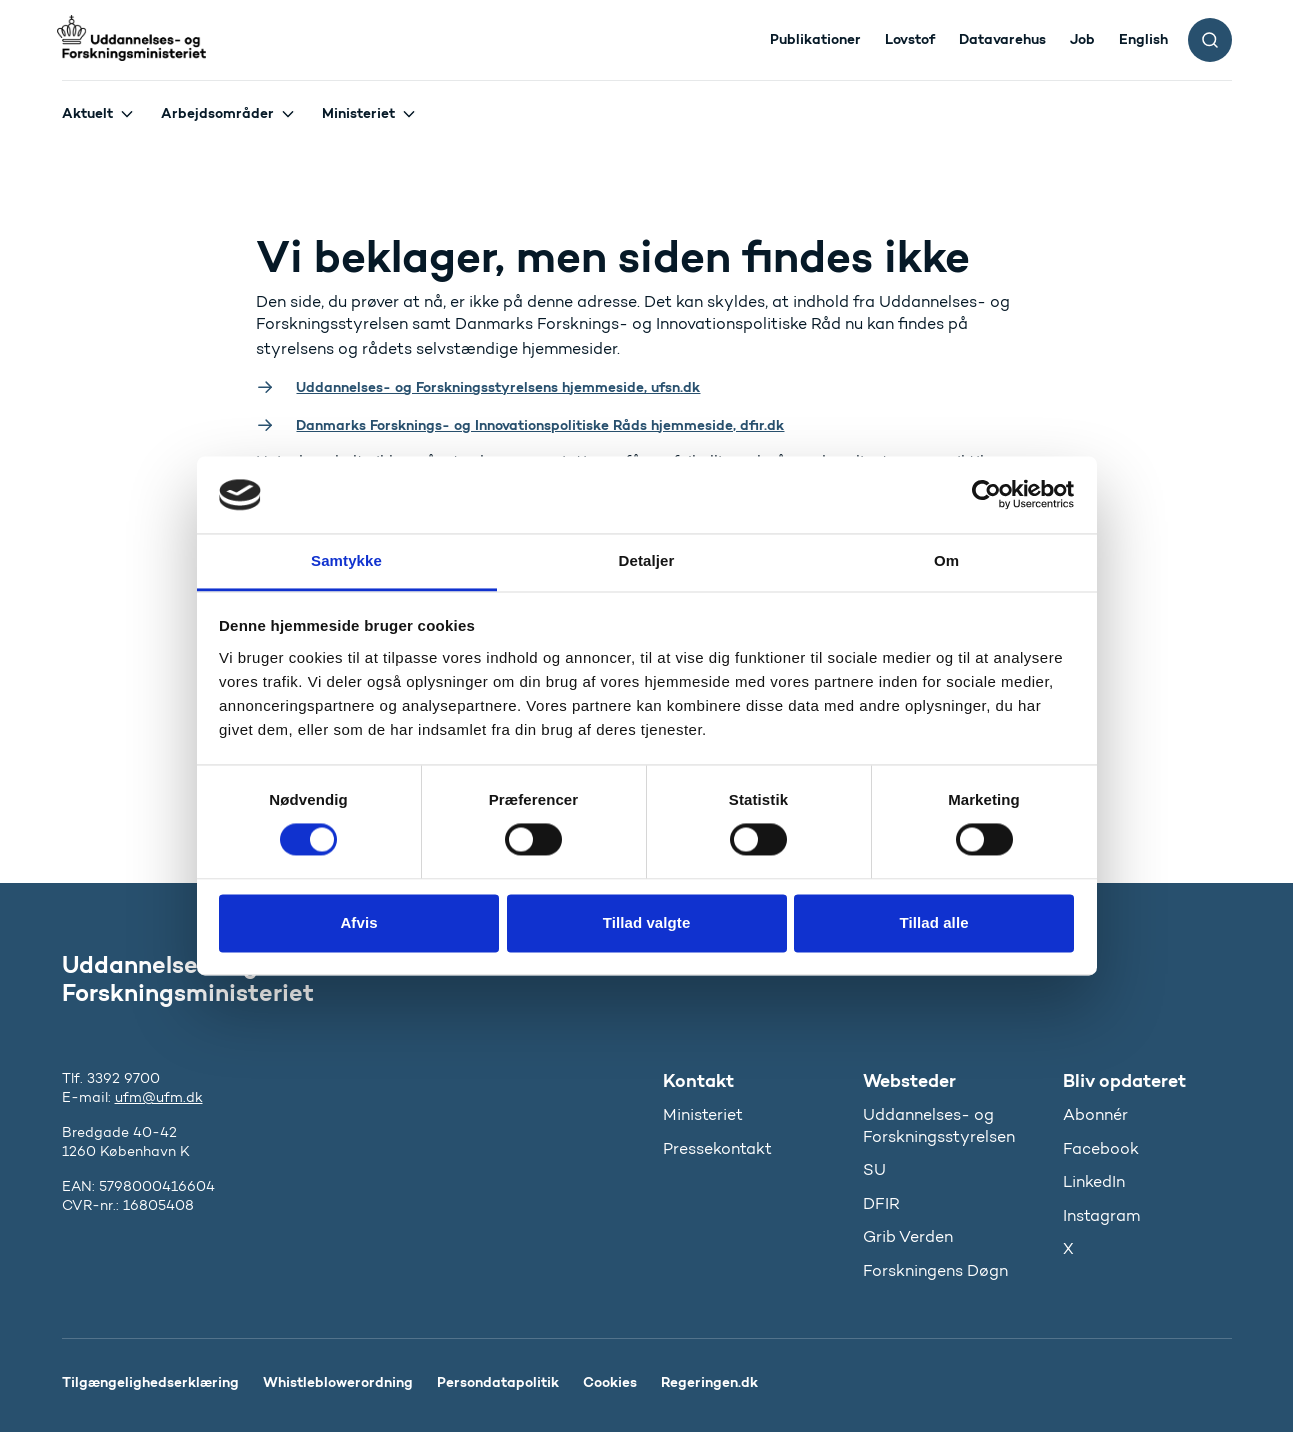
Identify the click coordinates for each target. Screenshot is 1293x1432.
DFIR (881, 1203)
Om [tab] (946, 560)
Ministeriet (358, 113)
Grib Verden (908, 1236)
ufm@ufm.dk (159, 1097)
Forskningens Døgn (935, 1270)
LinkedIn (1094, 1181)
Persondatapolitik (498, 1382)
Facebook (1101, 1148)
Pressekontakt (717, 1148)
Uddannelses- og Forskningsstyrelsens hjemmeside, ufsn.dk (498, 387)
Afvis (358, 922)
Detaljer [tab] (647, 560)
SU (874, 1169)
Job (1082, 39)
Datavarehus (1002, 39)
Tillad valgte (647, 922)
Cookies (610, 1382)
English (1143, 39)
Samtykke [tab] (346, 560)
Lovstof (910, 39)
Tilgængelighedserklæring (150, 1382)
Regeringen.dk (709, 1382)
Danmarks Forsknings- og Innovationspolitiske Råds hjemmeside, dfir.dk (540, 425)
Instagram (1101, 1215)
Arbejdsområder (217, 113)
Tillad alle (933, 922)
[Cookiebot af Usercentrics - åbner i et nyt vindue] (986, 495)
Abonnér (1095, 1114)
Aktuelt (87, 113)
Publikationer (815, 39)
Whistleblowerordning (338, 1382)
